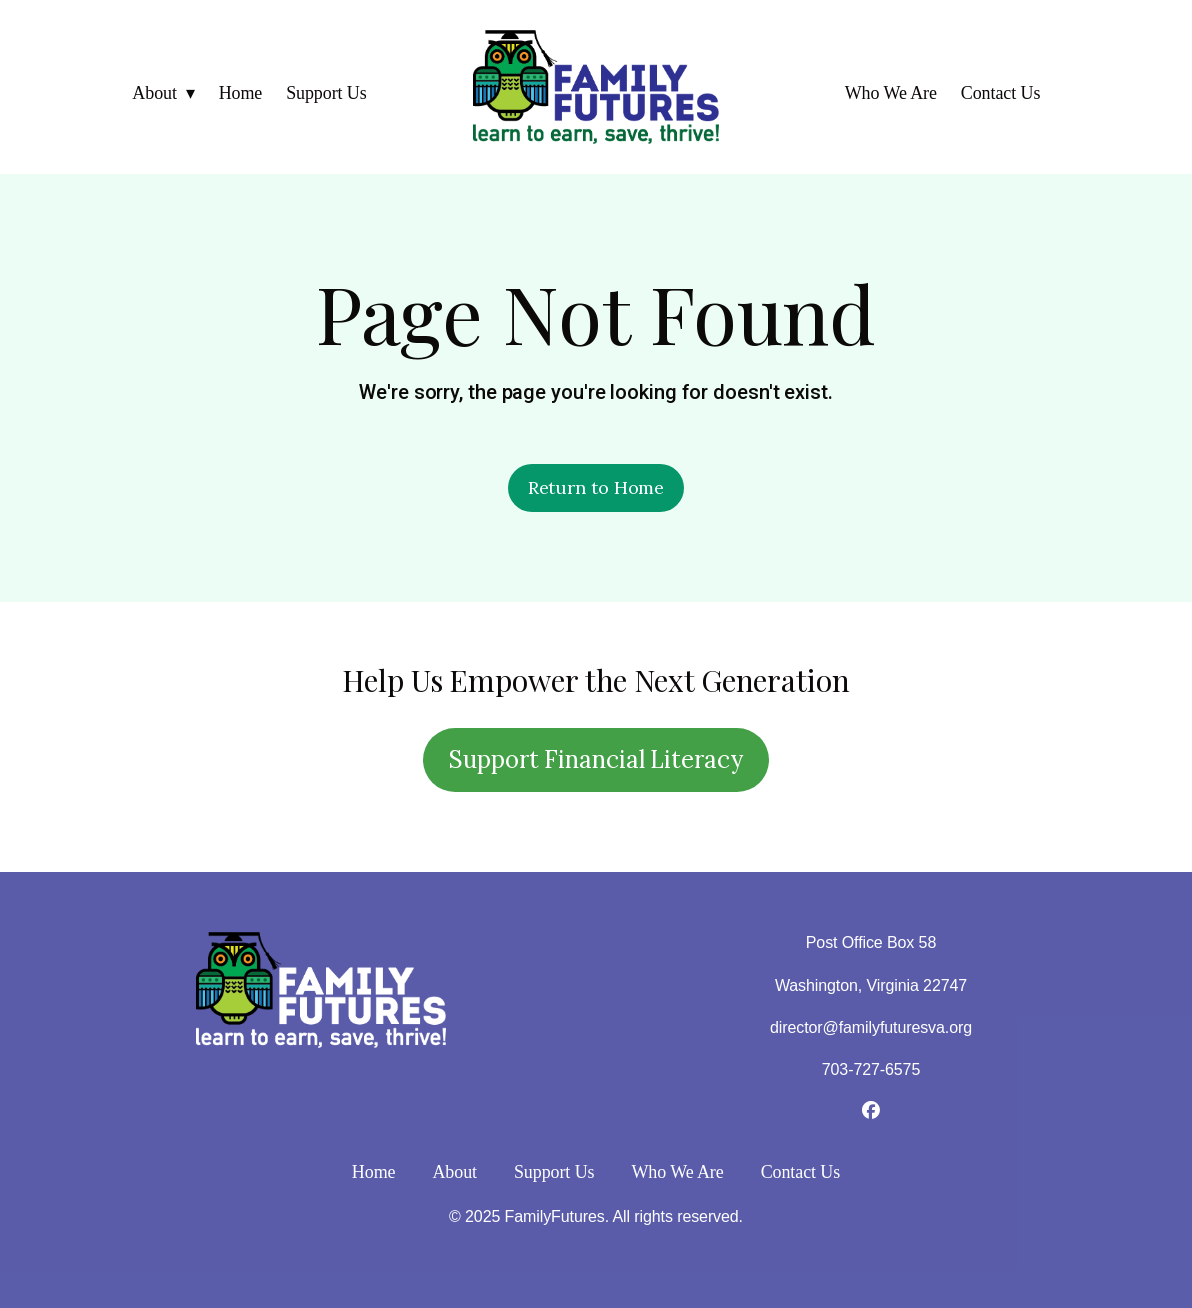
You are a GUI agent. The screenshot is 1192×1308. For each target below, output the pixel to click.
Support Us (326, 93)
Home (241, 93)
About (154, 93)
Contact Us (1001, 93)
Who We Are (891, 93)
